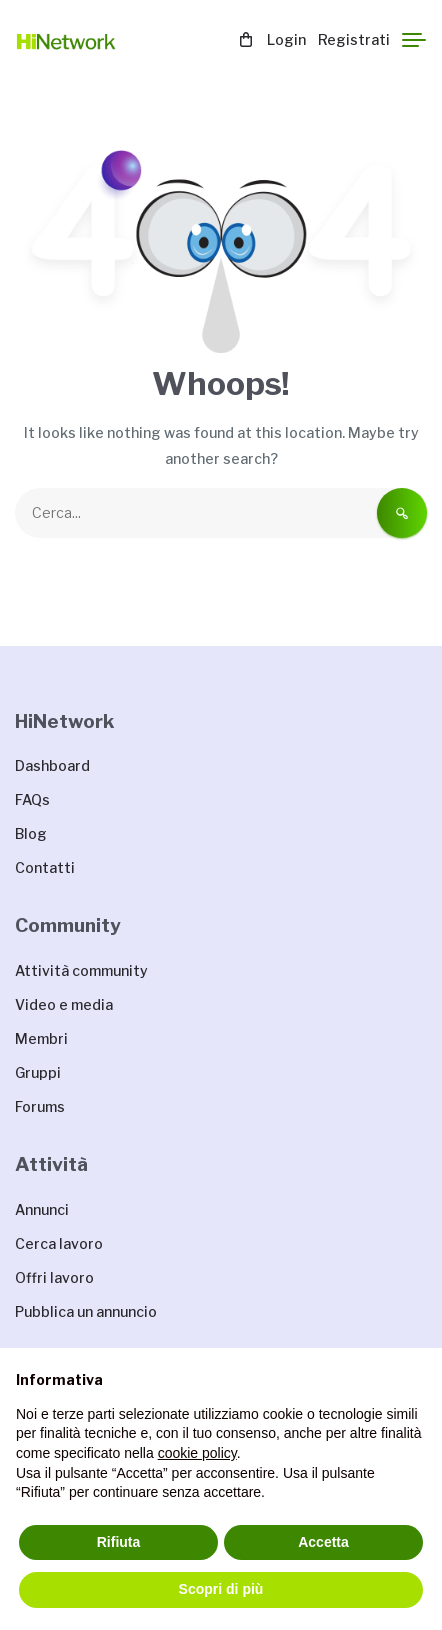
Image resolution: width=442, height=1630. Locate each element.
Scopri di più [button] (221, 1589)
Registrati (354, 39)
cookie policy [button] (197, 1453)
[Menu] (414, 40)
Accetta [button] (323, 1542)
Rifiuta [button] (119, 1542)
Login (286, 39)
